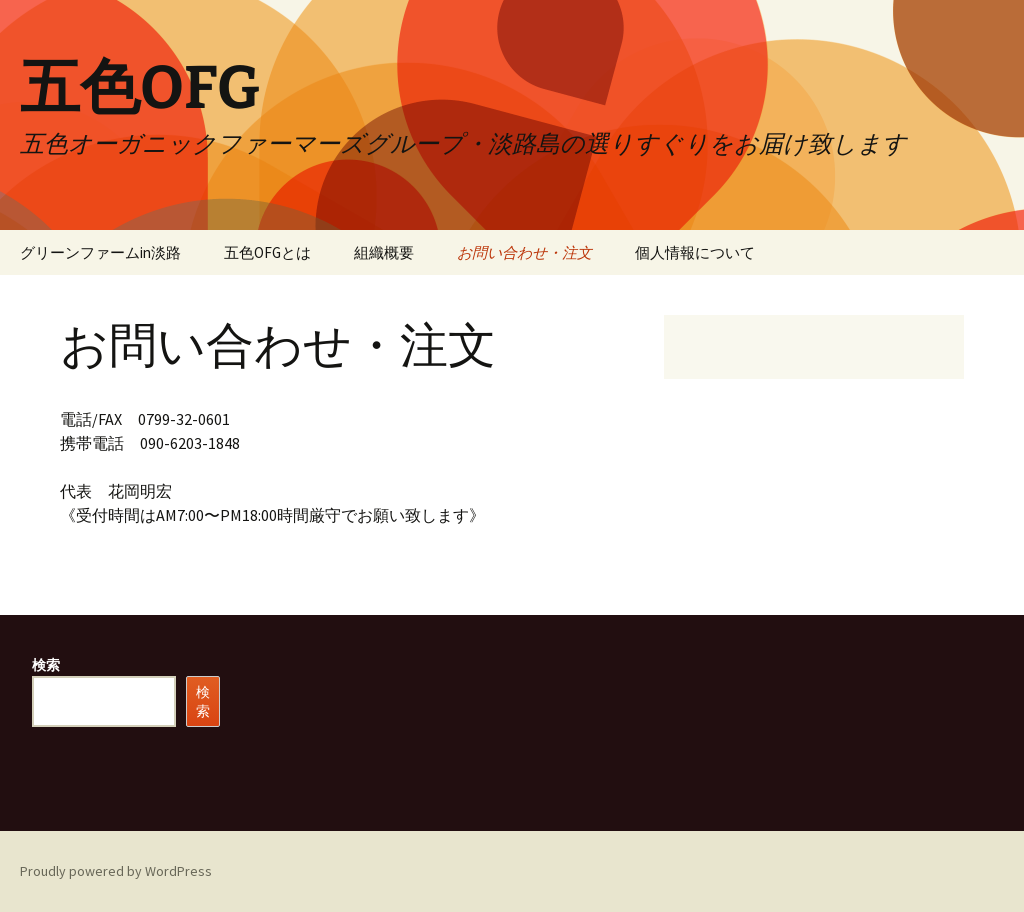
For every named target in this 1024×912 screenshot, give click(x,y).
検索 (46, 665)
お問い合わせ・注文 (524, 252)
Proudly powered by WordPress (116, 871)
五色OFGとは (267, 252)
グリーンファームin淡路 (100, 252)
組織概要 (384, 252)
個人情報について (695, 252)
